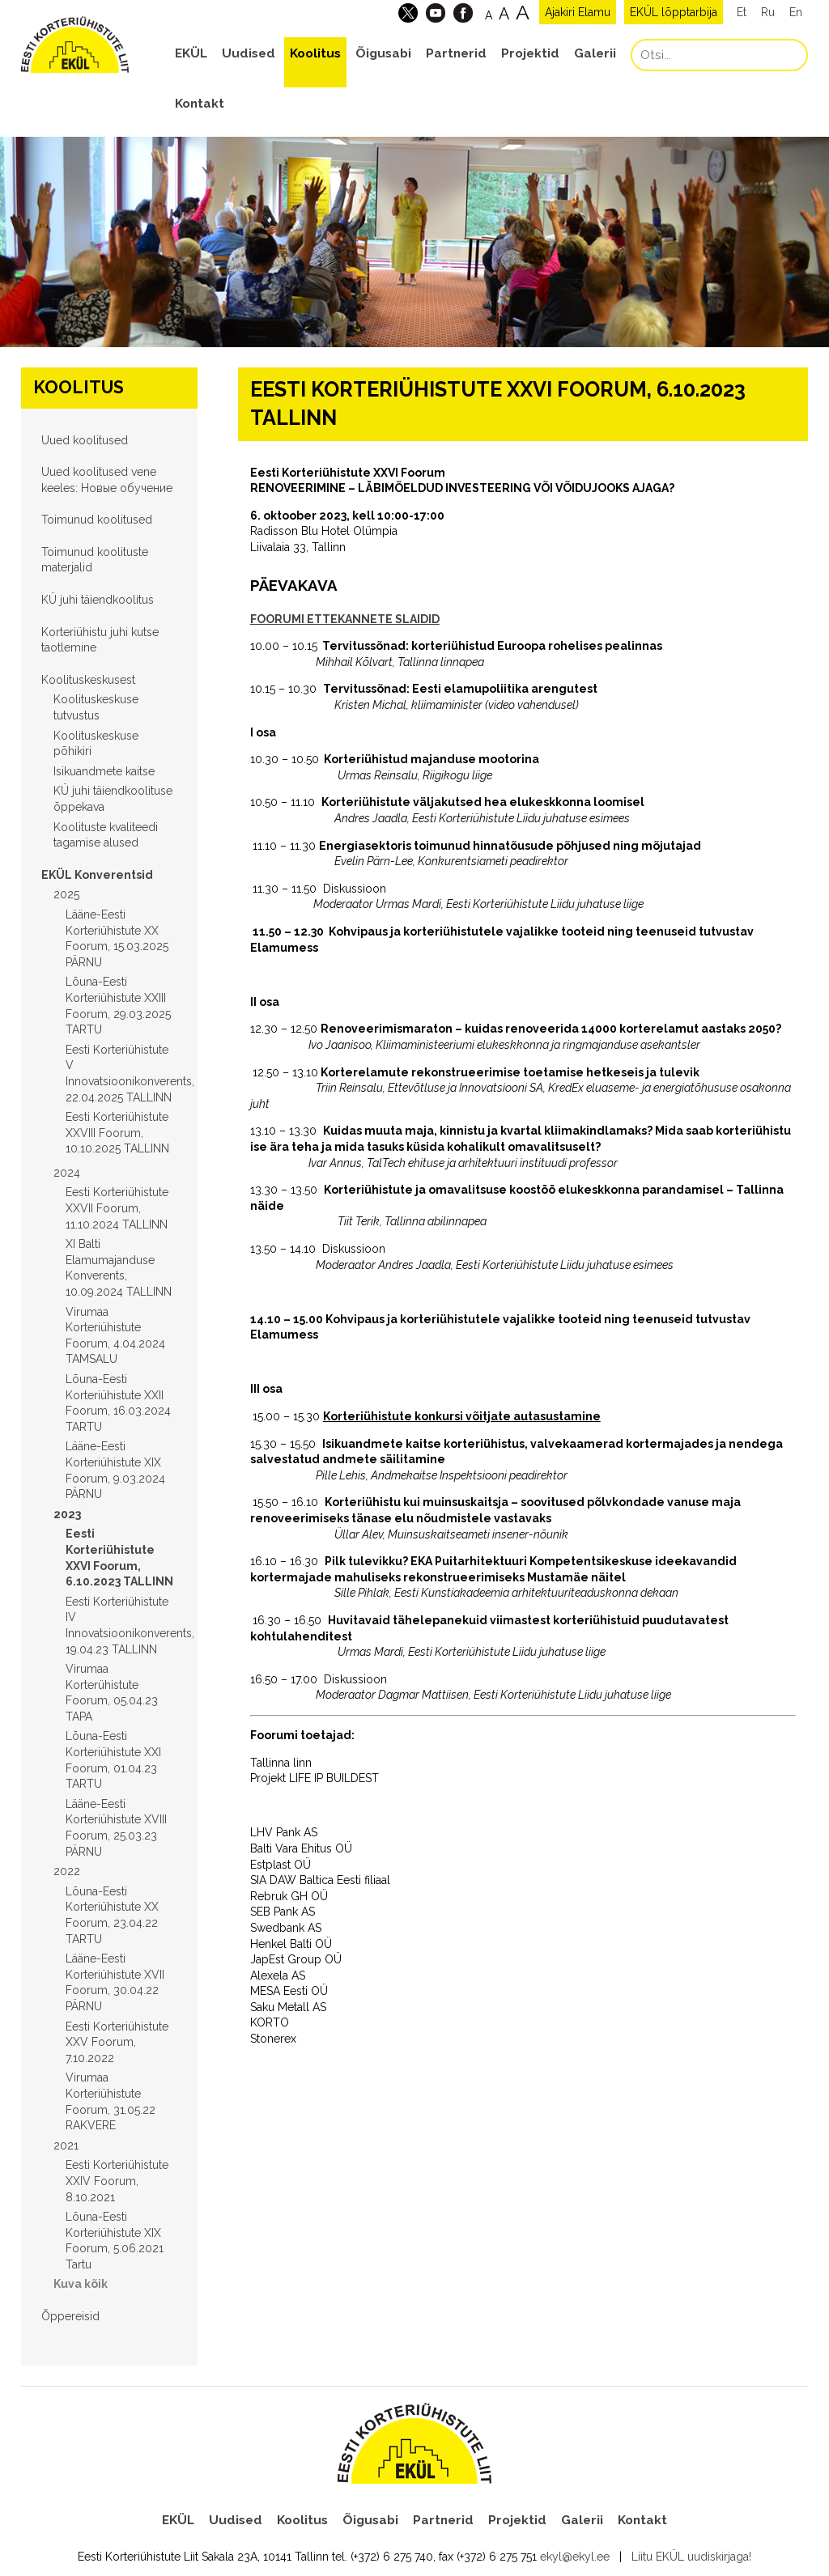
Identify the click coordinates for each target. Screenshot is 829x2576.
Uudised (248, 53)
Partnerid (456, 53)
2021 (66, 2145)
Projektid (530, 53)
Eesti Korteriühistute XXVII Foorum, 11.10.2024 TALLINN (117, 1208)
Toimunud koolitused (96, 519)
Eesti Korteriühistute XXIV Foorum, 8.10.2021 (117, 2180)
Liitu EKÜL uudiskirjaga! (691, 2556)
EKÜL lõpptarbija (673, 12)
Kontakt (199, 103)
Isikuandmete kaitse (104, 771)
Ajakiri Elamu (577, 12)
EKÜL (191, 53)
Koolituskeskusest (88, 679)
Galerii (595, 53)
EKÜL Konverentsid (97, 874)
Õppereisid (70, 2316)
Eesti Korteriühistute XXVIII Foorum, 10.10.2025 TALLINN (117, 1132)
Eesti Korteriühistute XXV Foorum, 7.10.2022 (117, 2042)
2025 (66, 894)
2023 (67, 1514)
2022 (66, 1871)
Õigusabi (383, 53)
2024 (66, 1172)
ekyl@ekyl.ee (575, 2556)
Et (741, 12)
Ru (768, 12)
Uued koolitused (84, 440)
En (795, 12)
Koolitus (315, 53)
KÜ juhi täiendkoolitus (97, 599)
